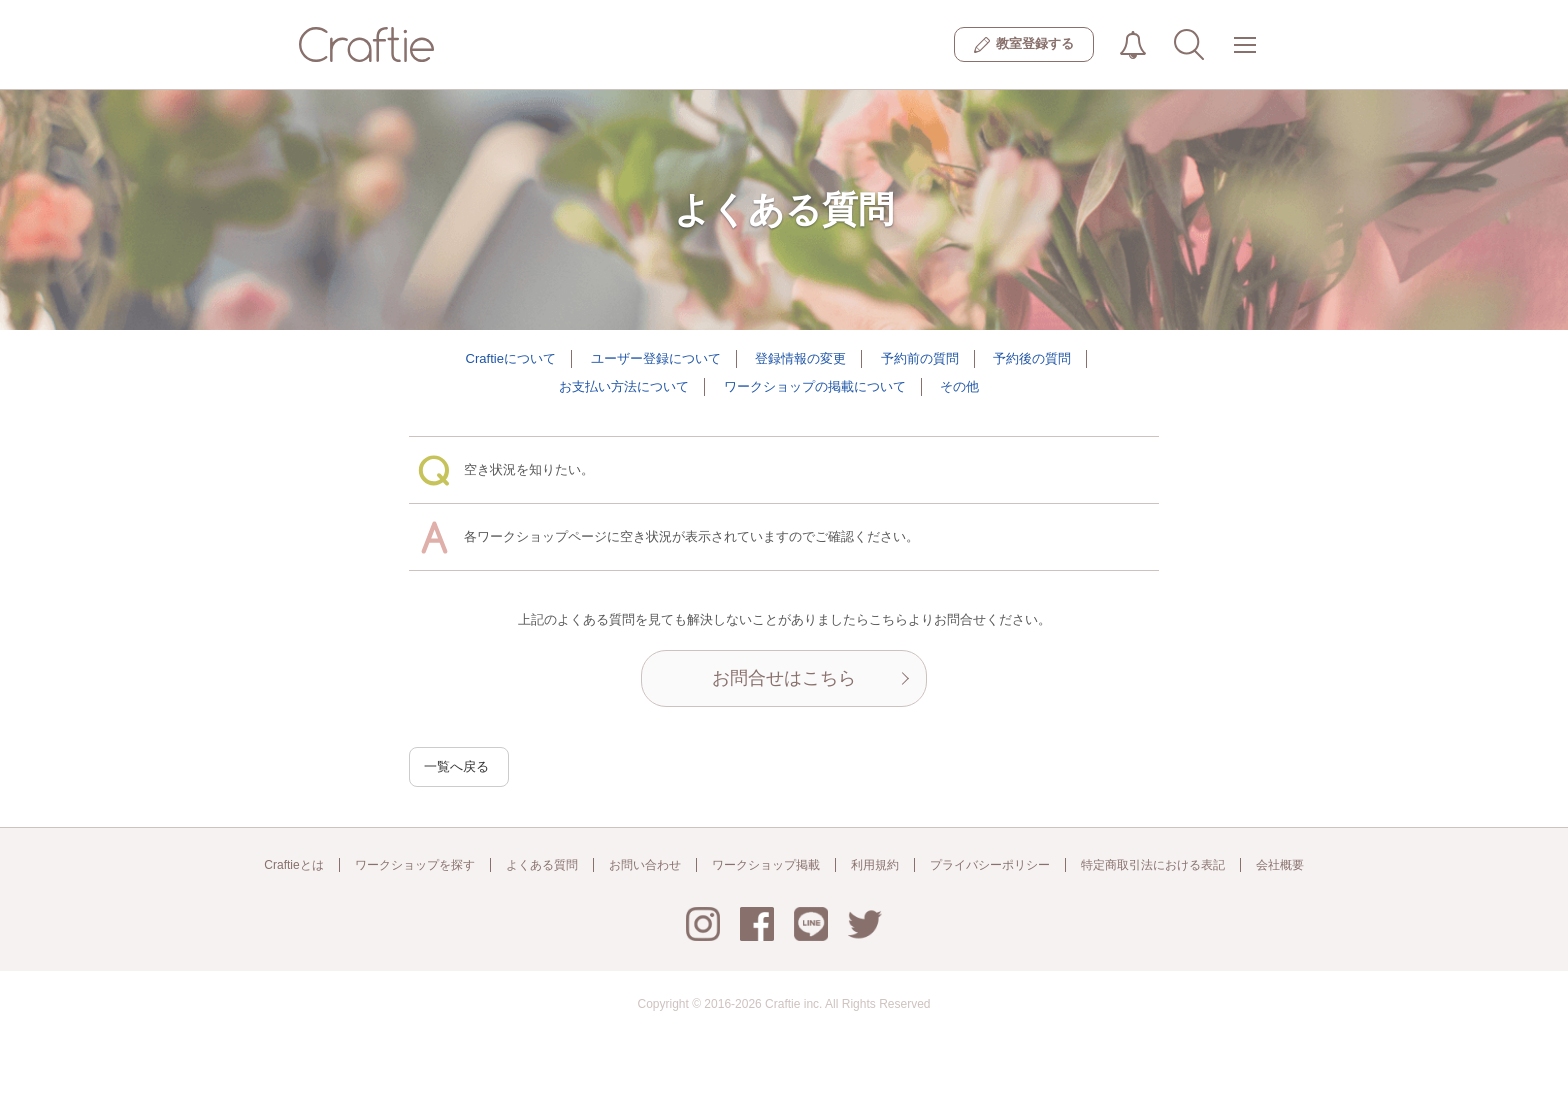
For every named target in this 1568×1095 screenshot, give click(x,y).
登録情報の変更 (800, 358)
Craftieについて (511, 358)
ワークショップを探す (415, 865)
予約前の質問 (920, 358)
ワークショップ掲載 (766, 865)
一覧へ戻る (456, 766)
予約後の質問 (1032, 358)
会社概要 (1280, 865)
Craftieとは (293, 865)
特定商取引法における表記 (1153, 865)
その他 (959, 386)
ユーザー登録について (656, 358)
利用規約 (875, 865)
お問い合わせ (645, 865)
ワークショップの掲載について (815, 386)
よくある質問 (542, 865)
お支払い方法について (624, 386)
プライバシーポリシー (990, 865)
